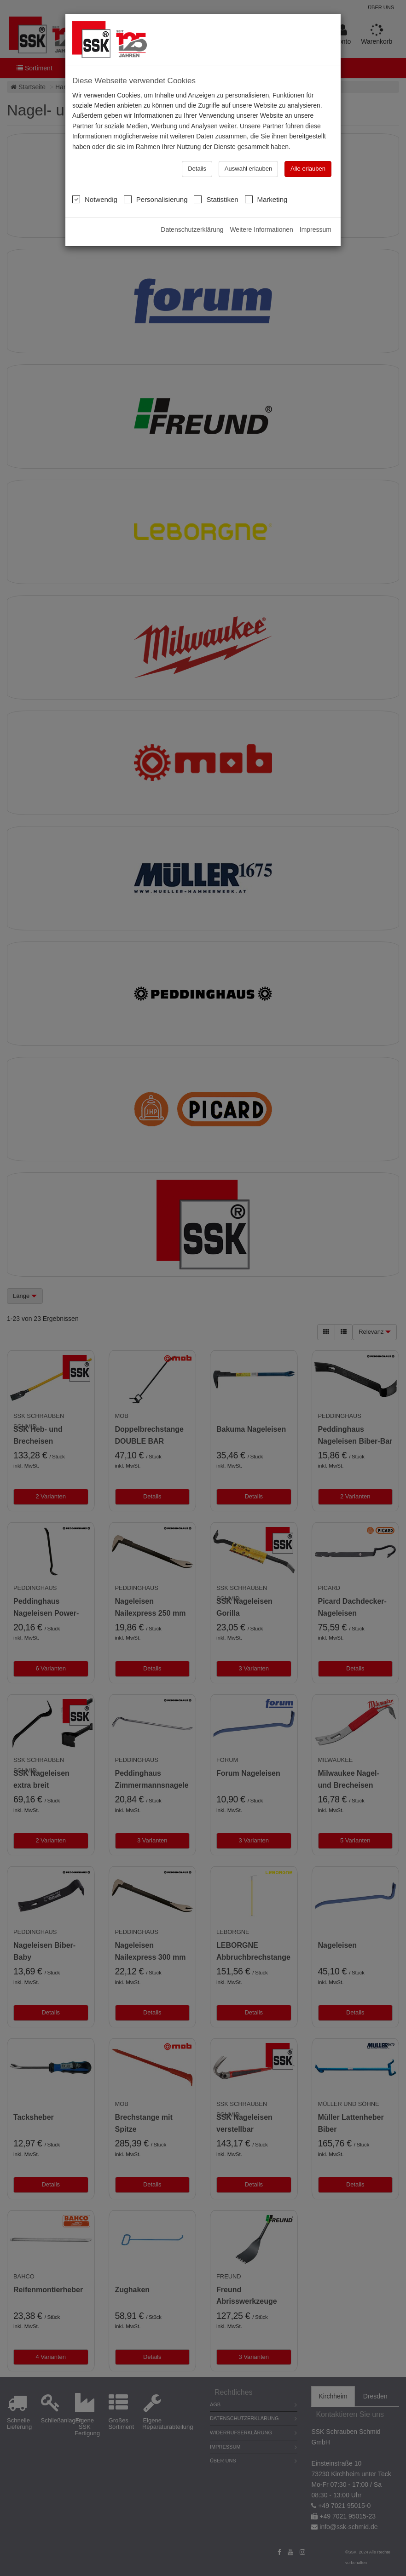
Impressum (315, 229)
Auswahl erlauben (248, 168)
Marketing (266, 199)
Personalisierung (156, 199)
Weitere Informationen (261, 229)
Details (197, 168)
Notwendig (94, 199)
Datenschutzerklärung (192, 229)
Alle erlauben (307, 168)
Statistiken (216, 199)
